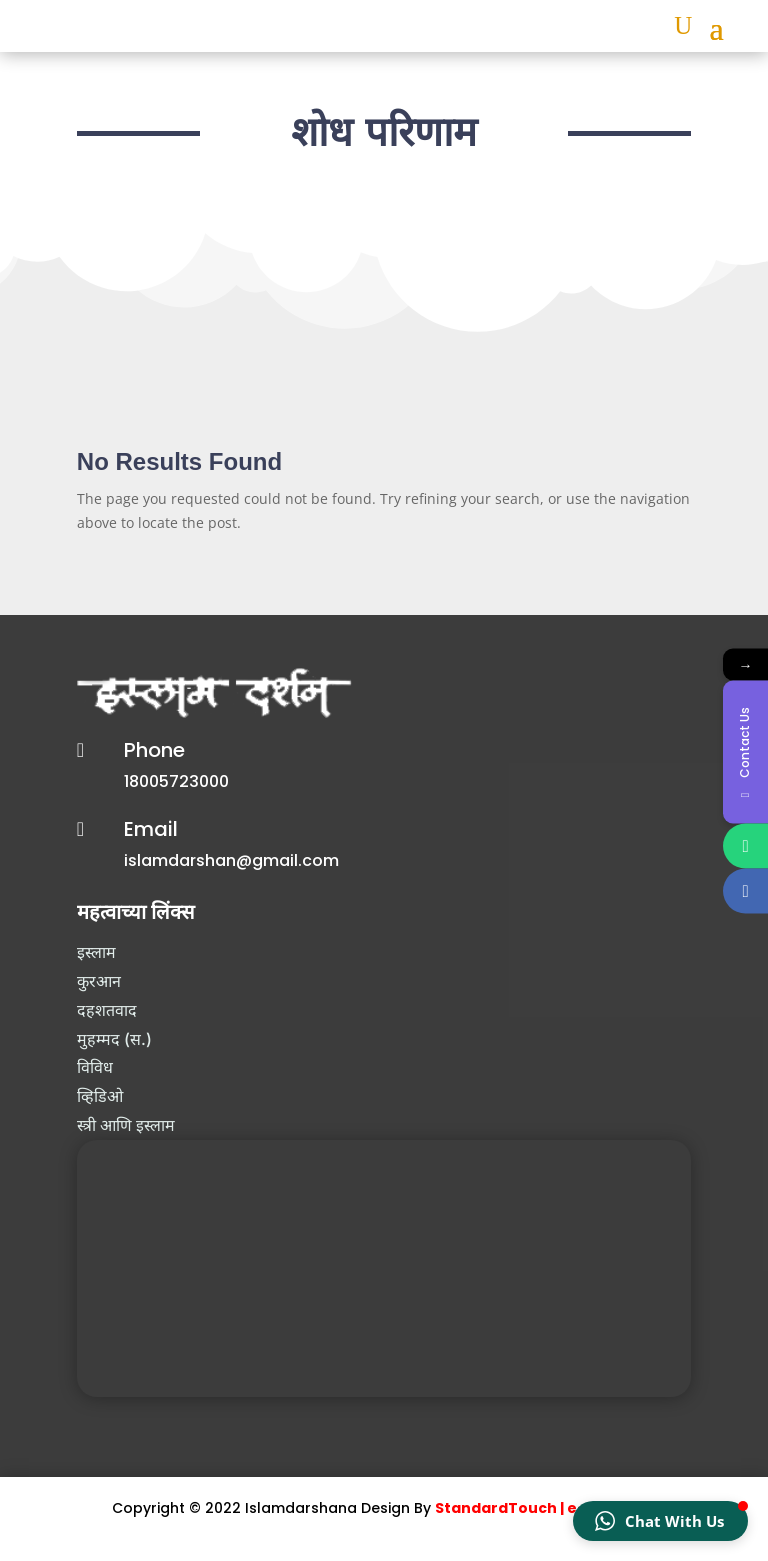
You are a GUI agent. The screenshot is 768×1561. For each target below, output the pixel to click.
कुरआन (99, 981)
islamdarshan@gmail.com (231, 860)
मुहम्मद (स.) (114, 1039)
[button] (660, 1521)
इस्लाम (96, 952)
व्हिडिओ (100, 1096)
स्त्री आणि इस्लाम (126, 1125)
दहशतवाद (107, 1010)
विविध (95, 1067)
